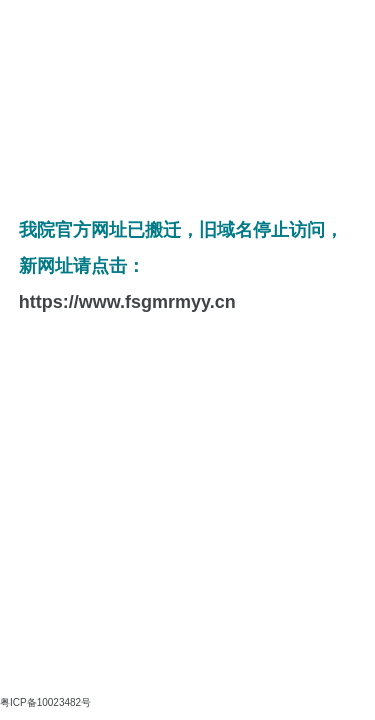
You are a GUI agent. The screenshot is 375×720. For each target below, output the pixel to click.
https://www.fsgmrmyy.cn (127, 302)
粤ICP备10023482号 (45, 702)
